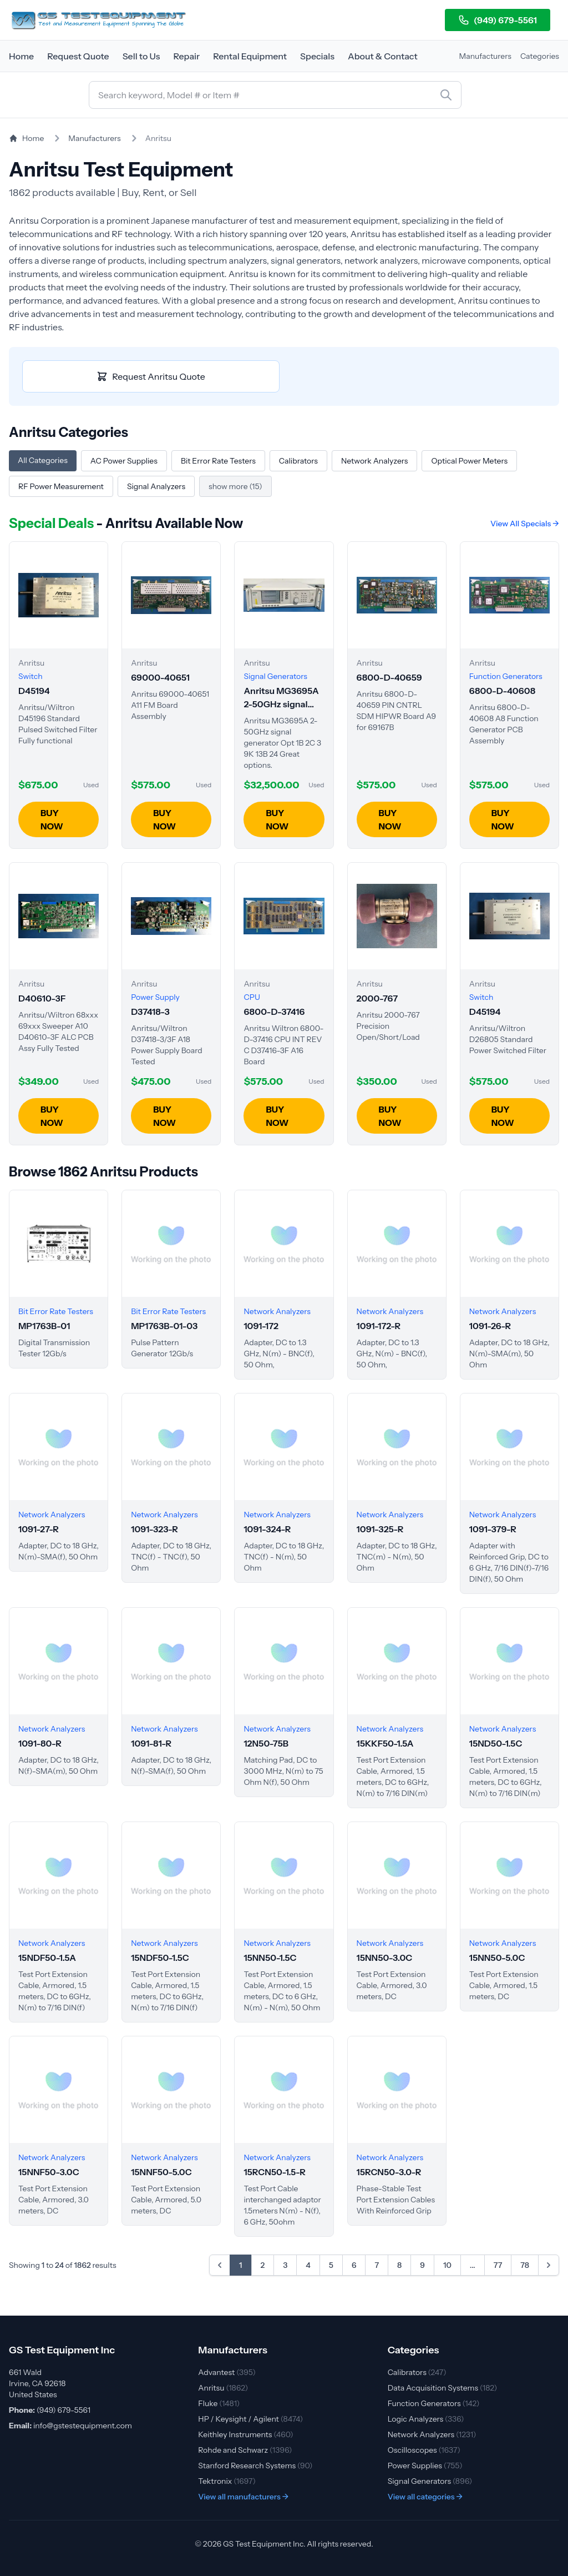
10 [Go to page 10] (447, 2265)
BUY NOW (51, 819)
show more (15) (235, 486)
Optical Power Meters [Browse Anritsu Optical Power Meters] (469, 461)
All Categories (43, 460)
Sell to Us (141, 56)
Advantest (227, 2372)
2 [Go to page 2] (263, 2265)
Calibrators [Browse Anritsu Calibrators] (298, 461)
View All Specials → (524, 524)
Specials (317, 56)
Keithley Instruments (245, 2434)
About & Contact (383, 56)
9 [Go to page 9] (422, 2265)
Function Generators (434, 2403)
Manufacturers (485, 56)
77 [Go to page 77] (498, 2265)
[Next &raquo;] (548, 2265)
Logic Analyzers (426, 2419)
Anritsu (223, 2388)
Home (21, 56)
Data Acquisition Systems (442, 2388)
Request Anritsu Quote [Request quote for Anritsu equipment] (151, 376)
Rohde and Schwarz (245, 2450)
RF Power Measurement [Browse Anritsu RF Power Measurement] (61, 486)
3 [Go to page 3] (285, 2265)
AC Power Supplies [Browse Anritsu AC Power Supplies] (124, 461)
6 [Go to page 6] (354, 2265)
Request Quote (78, 56)
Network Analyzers (432, 2434)
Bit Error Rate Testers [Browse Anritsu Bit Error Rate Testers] (218, 461)
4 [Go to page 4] (308, 2265)
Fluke (219, 2403)
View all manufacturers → (243, 2497)
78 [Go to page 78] (524, 2265)
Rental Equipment (250, 56)
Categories (539, 56)
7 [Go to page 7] (376, 2265)
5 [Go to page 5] (331, 2265)
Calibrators (417, 2372)
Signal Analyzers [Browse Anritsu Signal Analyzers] (156, 486)
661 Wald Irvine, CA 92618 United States (37, 2383)
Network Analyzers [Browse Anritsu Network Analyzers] (374, 461)
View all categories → (425, 2497)
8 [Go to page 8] (399, 2265)
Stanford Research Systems (255, 2466)
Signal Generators (430, 2481)
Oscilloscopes (424, 2450)
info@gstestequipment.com (82, 2426)
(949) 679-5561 (497, 20)
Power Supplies (425, 2466)
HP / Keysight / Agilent (250, 2419)
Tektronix (227, 2481)
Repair (186, 56)
